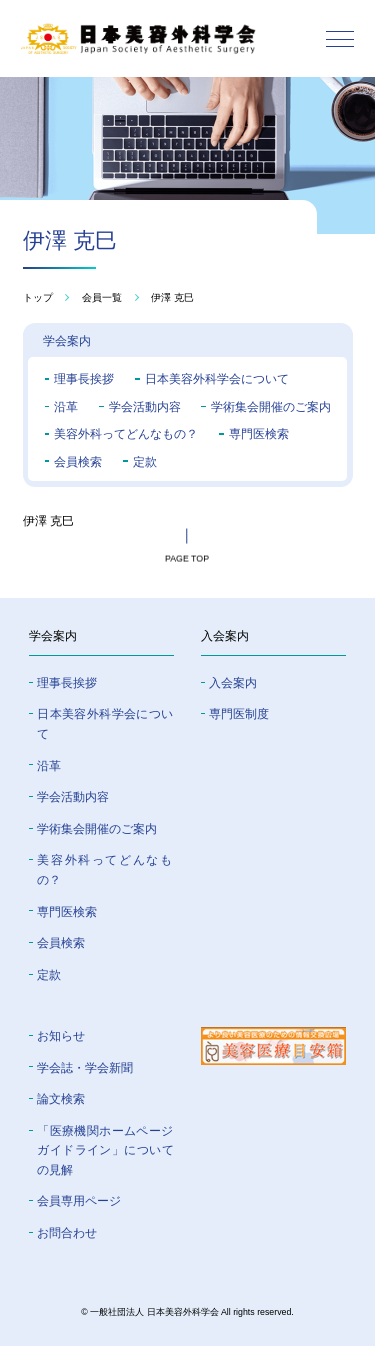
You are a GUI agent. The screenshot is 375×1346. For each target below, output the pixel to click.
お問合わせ (67, 1233)
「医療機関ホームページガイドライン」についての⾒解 (105, 1150)
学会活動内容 (145, 407)
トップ (38, 298)
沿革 (66, 407)
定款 (145, 462)
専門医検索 (259, 434)
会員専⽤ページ (79, 1201)
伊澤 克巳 (172, 298)
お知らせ (61, 1036)
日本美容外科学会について (217, 379)
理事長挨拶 (84, 379)
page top (187, 561)
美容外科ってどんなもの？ (126, 434)
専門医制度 (239, 714)
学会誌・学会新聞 (85, 1068)
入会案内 (233, 683)
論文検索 (61, 1099)
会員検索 (78, 462)
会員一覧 (102, 298)
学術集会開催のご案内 (271, 407)
